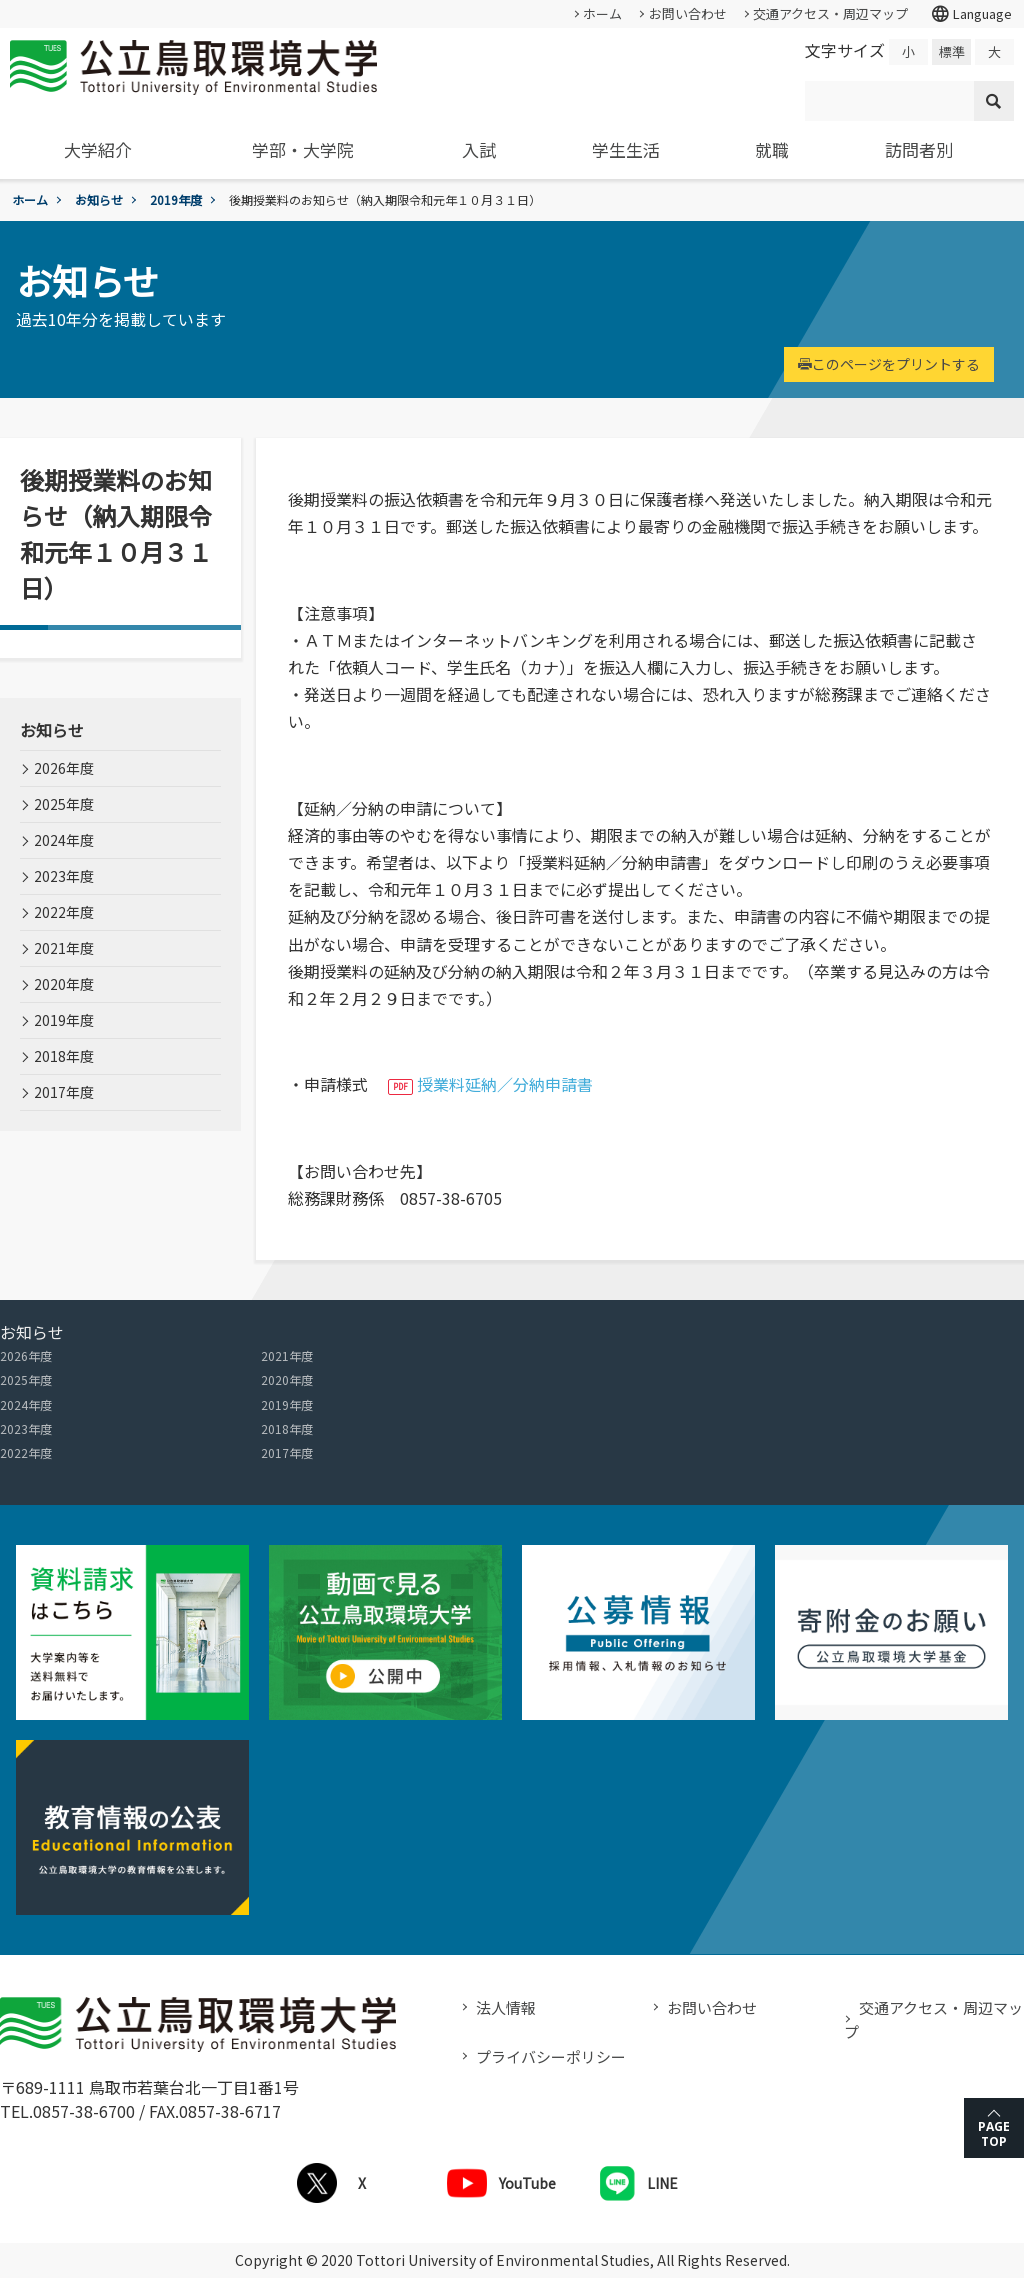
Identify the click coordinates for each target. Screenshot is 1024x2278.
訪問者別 (919, 149)
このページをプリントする (889, 364)
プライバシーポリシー (551, 2056)
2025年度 (64, 804)
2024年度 (64, 840)
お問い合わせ (688, 13)
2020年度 (64, 984)
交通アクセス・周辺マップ (830, 13)
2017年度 (64, 1092)
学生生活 (626, 149)
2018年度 (64, 1056)
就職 (772, 149)
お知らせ (99, 199)
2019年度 (176, 199)
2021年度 (64, 948)
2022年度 (64, 912)
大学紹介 (98, 149)
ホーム (602, 13)
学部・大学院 (303, 149)
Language (971, 14)
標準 (952, 51)
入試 (479, 149)
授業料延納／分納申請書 (505, 1084)
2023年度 (64, 876)
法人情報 (506, 2007)
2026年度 (64, 768)
